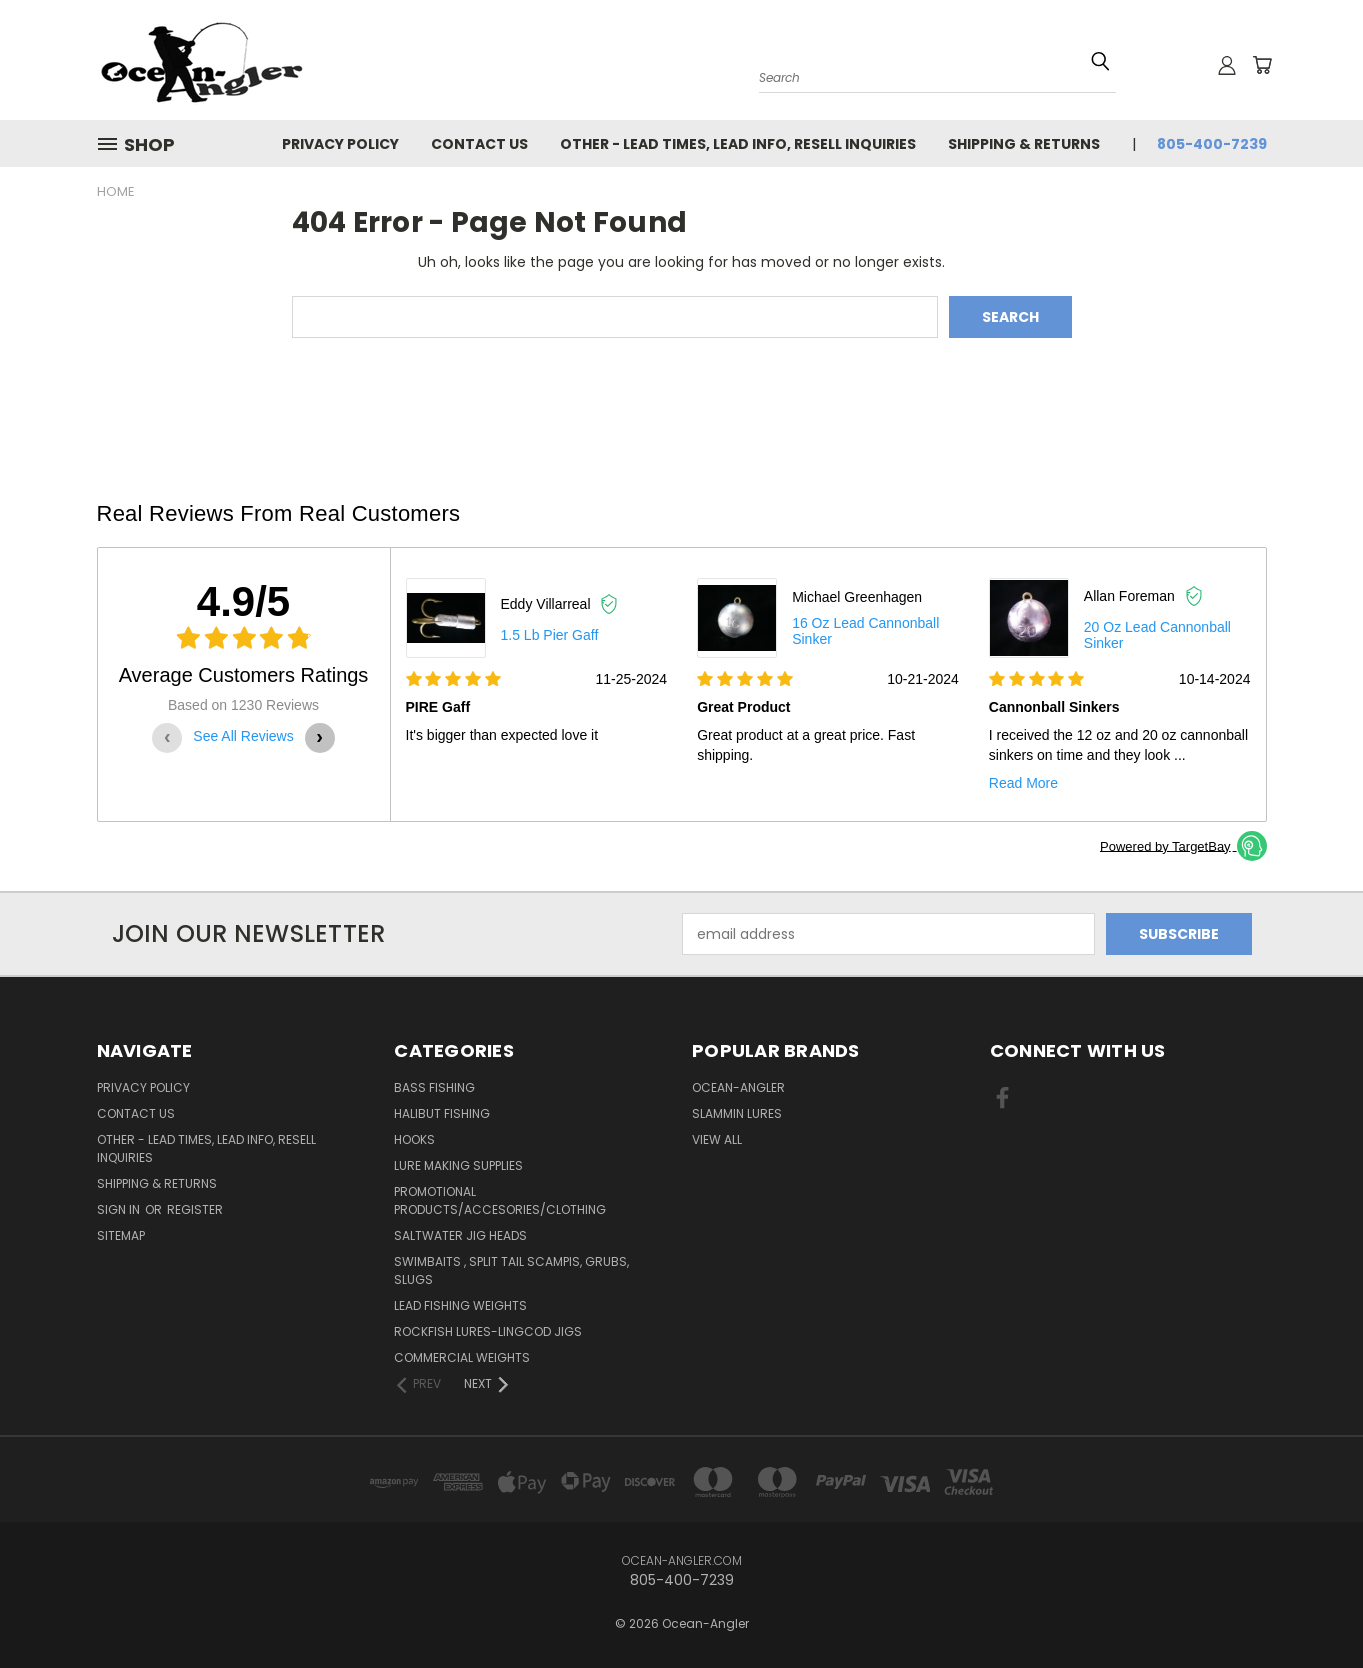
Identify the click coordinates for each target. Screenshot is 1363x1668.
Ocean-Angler (738, 1087)
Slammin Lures (737, 1113)
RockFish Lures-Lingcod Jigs (488, 1331)
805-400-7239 (1212, 144)
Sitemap (121, 1235)
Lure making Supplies (458, 1165)
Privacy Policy (340, 144)
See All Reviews (243, 736)
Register (195, 1209)
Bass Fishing (434, 1087)
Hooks (414, 1139)
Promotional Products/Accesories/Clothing (500, 1200)
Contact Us (479, 144)
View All (717, 1139)
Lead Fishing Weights (460, 1305)
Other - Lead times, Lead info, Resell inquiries (738, 144)
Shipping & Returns (1024, 144)
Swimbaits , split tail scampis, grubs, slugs (511, 1270)
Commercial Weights (462, 1357)
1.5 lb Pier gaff (550, 635)
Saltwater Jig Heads (460, 1235)
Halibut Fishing (442, 1113)
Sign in (120, 1209)
